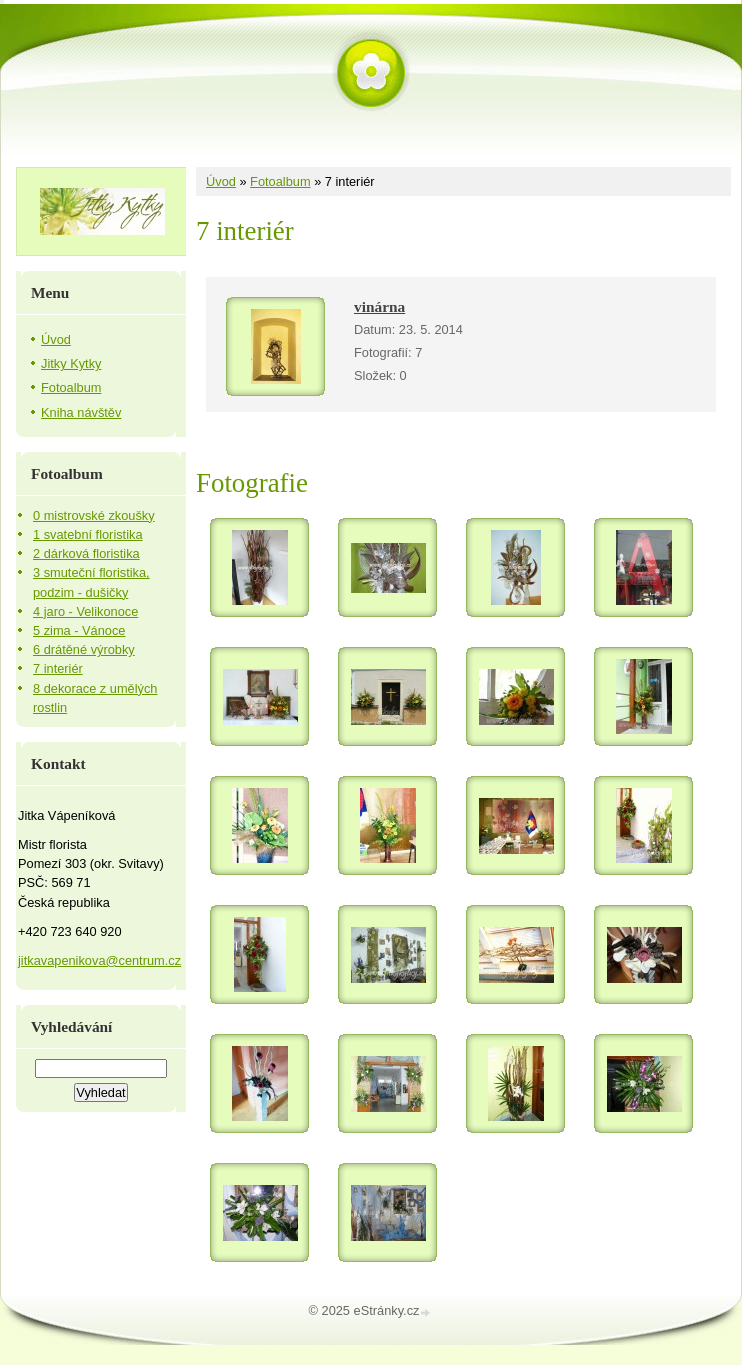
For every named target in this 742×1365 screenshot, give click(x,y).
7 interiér (58, 668)
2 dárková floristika (86, 553)
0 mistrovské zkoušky (94, 515)
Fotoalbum (280, 181)
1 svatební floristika (88, 534)
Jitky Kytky (71, 363)
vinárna (379, 306)
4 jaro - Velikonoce (85, 611)
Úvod (221, 181)
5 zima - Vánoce (79, 630)
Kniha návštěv (81, 412)
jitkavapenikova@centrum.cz (99, 960)
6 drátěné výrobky (84, 649)
